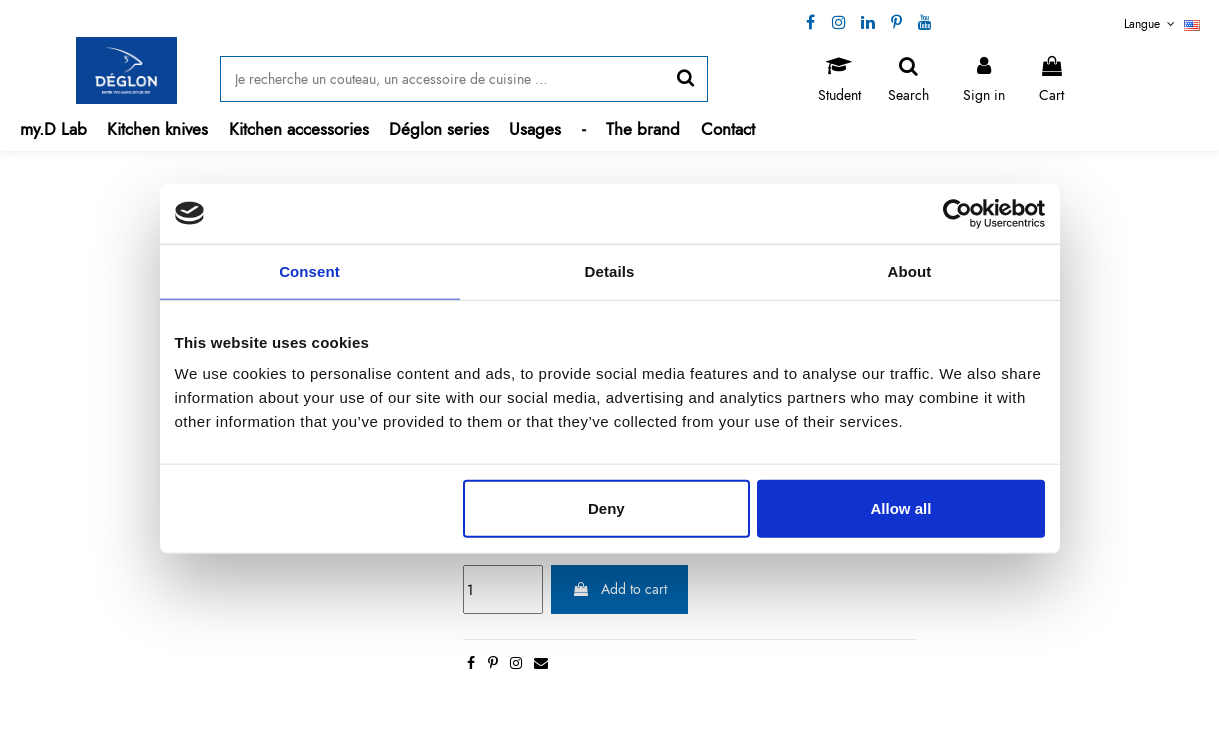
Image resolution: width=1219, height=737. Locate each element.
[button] (158, 129)
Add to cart (619, 589)
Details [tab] (610, 270)
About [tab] (910, 270)
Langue (1162, 24)
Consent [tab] (309, 270)
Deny (606, 508)
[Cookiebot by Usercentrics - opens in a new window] (957, 213)
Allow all (901, 508)
